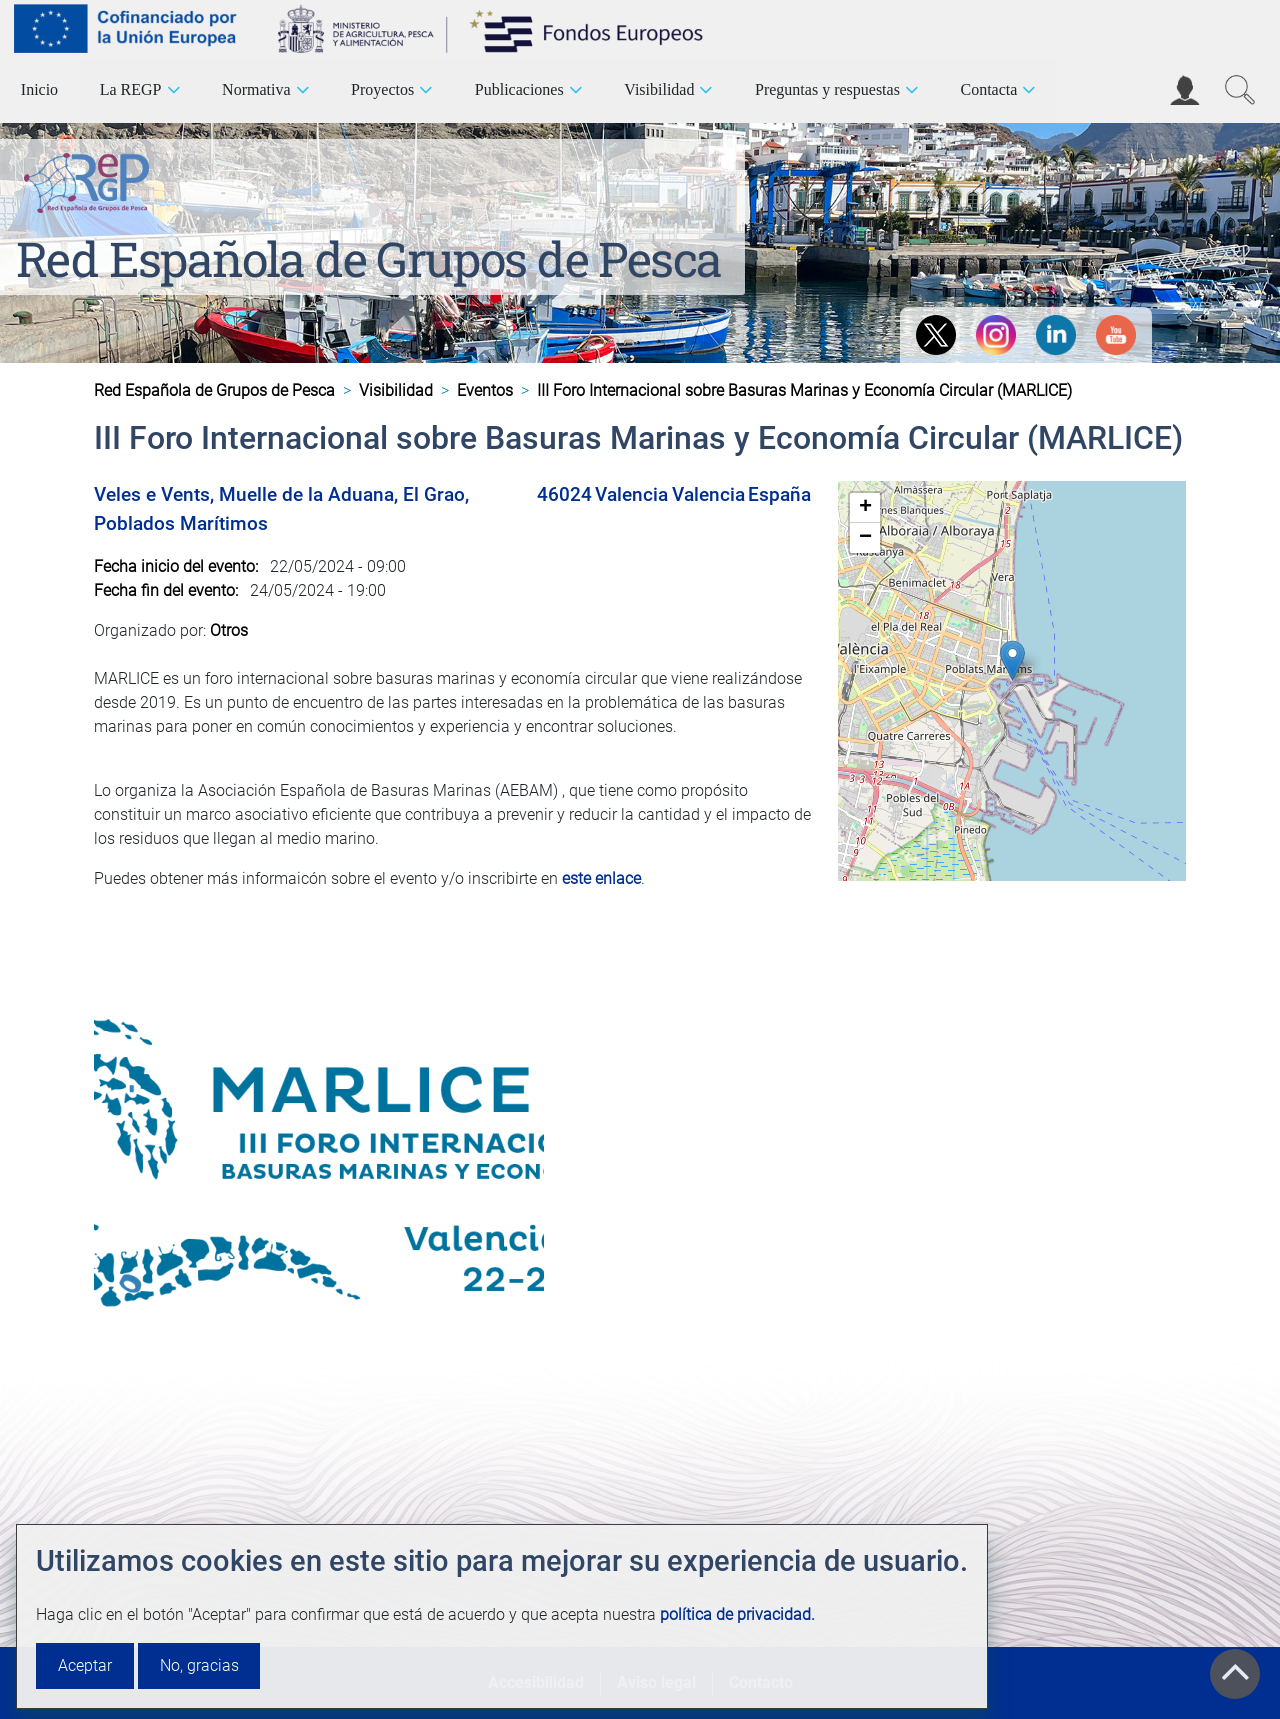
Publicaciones (519, 89)
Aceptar (85, 1665)
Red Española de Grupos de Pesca (368, 258)
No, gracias (199, 1665)
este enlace (601, 878)
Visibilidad (659, 89)
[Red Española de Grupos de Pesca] (90, 179)
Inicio (39, 89)
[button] (1012, 660)
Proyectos (382, 89)
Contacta (988, 89)
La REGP (131, 89)
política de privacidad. (737, 1614)
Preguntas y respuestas (827, 89)
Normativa (256, 89)
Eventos (485, 390)
